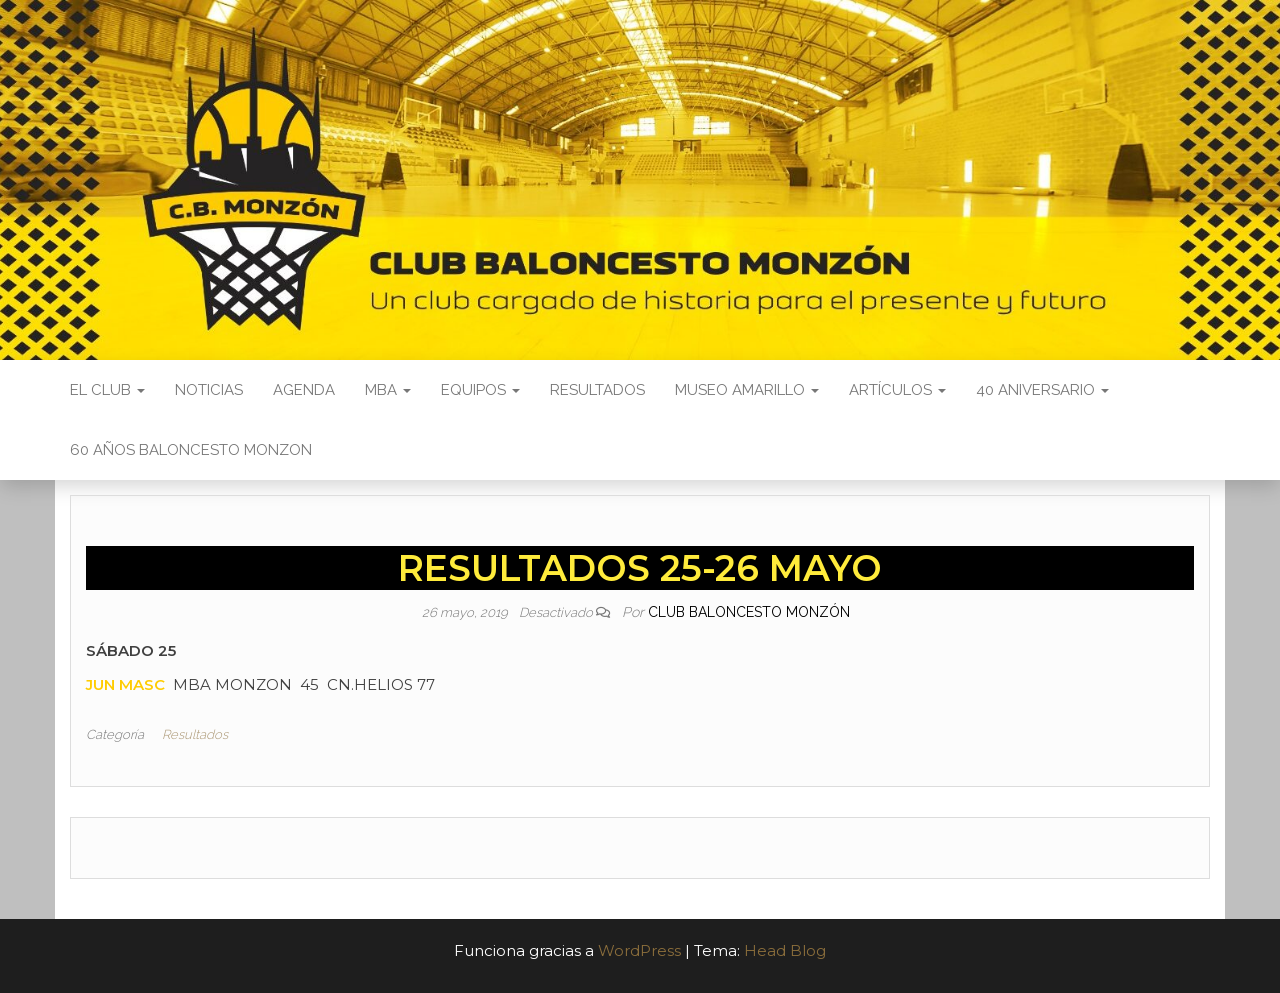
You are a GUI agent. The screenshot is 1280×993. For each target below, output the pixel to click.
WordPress (639, 950)
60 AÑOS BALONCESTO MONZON (191, 450)
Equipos (480, 390)
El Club (107, 390)
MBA (388, 390)
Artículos (897, 390)
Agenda (304, 390)
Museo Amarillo (747, 390)
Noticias (209, 390)
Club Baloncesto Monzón (749, 612)
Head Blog (785, 950)
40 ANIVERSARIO (1042, 390)
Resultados (597, 390)
